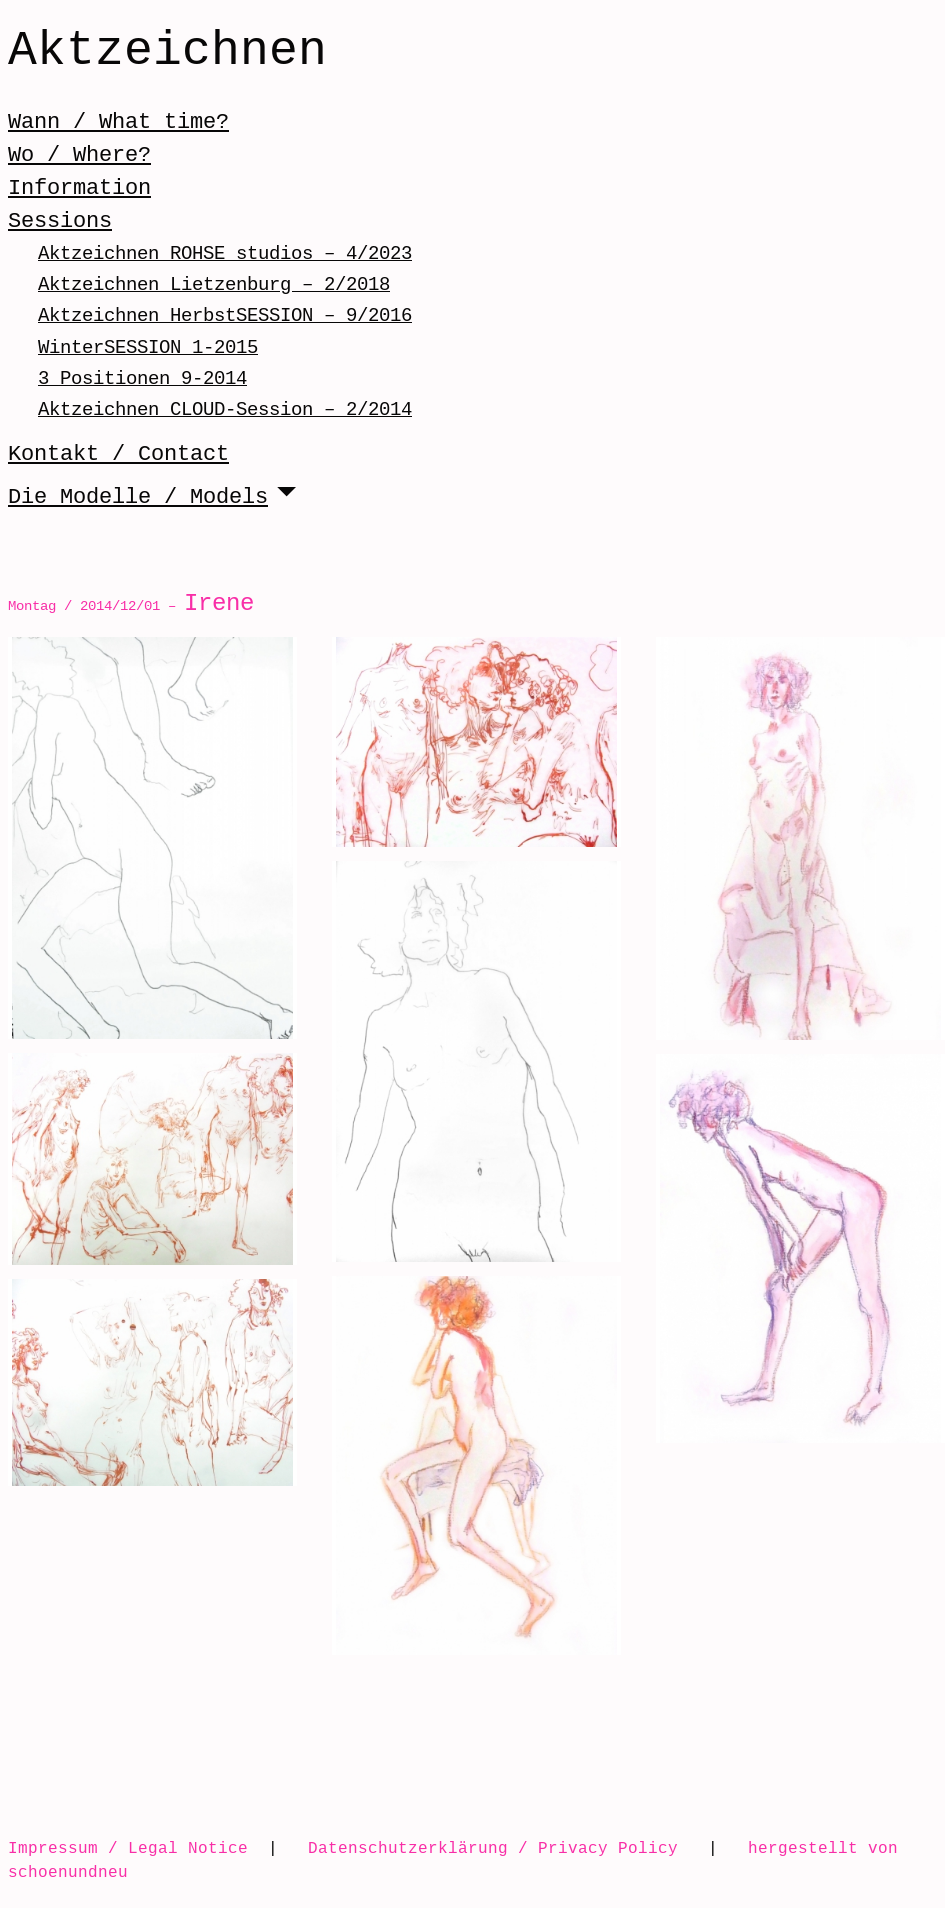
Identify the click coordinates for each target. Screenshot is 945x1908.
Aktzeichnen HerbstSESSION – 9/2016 (225, 315)
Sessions (60, 221)
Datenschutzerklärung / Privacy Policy (493, 1848)
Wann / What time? (118, 122)
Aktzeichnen (167, 52)
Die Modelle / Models (138, 497)
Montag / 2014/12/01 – (131, 605)
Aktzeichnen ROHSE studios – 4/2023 (225, 253)
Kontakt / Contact (118, 454)
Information (79, 188)
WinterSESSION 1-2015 (148, 347)
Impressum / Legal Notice (128, 1848)
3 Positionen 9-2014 (142, 378)
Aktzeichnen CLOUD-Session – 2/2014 (225, 409)
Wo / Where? (79, 155)
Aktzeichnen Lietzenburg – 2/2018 (214, 284)
